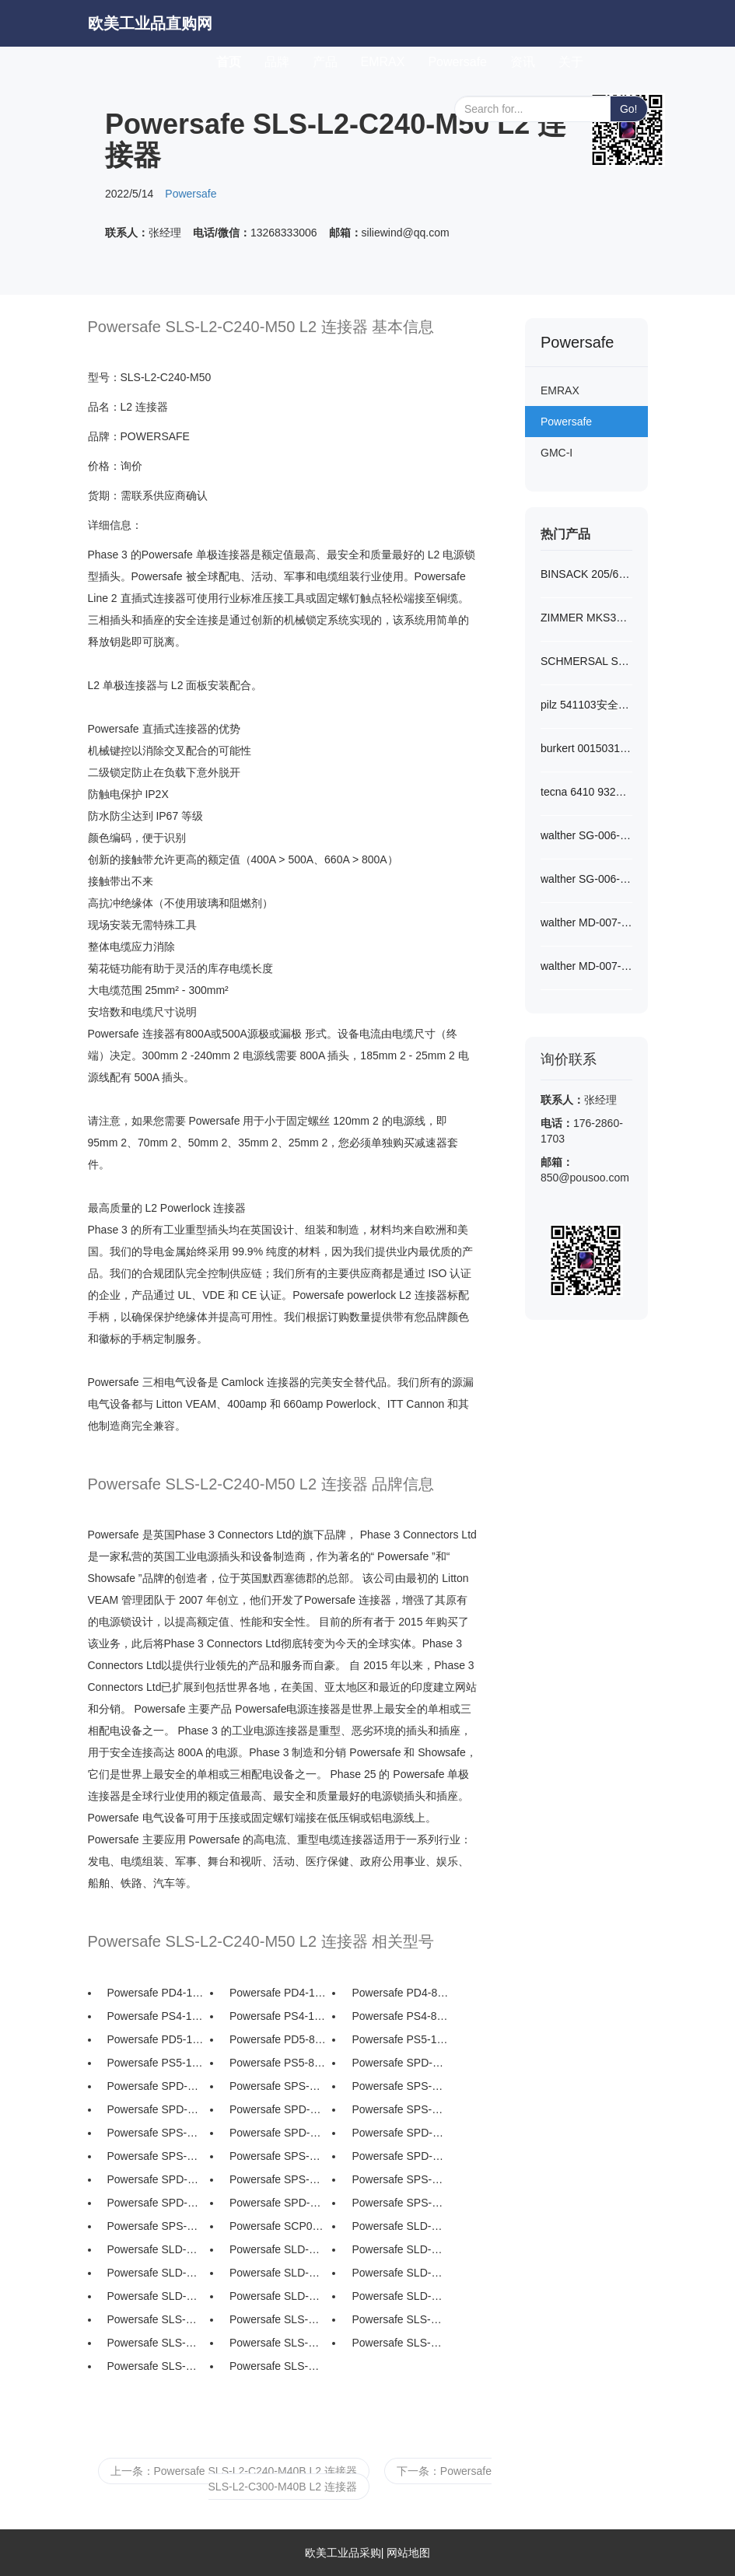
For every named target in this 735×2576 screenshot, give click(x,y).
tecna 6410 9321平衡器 (586, 792)
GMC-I (556, 452)
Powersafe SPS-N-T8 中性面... (277, 2086)
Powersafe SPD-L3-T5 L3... (277, 2109)
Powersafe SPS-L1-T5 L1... (400, 2179)
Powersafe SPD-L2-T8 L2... (277, 2132)
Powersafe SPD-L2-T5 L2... (400, 2132)
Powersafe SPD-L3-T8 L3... (155, 2109)
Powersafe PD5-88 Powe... (277, 2039)
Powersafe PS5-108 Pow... (155, 2062)
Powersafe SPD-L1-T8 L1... (400, 2156)
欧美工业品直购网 (150, 23)
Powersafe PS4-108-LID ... (155, 2016)
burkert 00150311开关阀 (586, 748)
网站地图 (408, 2552)
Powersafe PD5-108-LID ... (155, 2039)
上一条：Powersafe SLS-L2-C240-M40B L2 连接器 (233, 2471)
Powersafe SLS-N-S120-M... (155, 2319)
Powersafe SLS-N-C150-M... (400, 2319)
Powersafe (457, 61)
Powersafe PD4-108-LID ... (155, 1992)
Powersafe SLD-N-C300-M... (277, 2296)
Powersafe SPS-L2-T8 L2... (155, 2156)
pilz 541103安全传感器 (586, 704)
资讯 (522, 61)
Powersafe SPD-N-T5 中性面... (155, 2086)
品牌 (276, 61)
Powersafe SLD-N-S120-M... (400, 2226)
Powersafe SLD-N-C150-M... (277, 2249)
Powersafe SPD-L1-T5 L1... (155, 2179)
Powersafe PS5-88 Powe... (277, 2062)
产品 (325, 61)
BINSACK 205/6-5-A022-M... (586, 574)
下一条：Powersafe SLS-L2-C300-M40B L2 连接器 (350, 2479)
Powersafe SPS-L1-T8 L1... (277, 2179)
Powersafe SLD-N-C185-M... (155, 2272)
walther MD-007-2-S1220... (586, 922)
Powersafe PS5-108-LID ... (400, 2039)
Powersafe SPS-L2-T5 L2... (277, 2156)
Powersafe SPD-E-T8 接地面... (155, 2202)
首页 (234, 59)
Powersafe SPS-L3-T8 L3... (400, 2109)
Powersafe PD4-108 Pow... (277, 1992)
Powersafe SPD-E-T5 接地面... (277, 2202)
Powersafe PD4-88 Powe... (400, 1992)
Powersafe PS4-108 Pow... (277, 2016)
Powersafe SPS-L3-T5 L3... (155, 2132)
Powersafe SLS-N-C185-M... (277, 2342)
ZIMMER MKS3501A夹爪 (586, 617)
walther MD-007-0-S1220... (586, 966)
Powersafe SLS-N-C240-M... (155, 2366)
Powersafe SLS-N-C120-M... (277, 2319)
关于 (570, 61)
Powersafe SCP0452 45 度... (277, 2226)
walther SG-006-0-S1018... (586, 879)
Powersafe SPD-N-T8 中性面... (400, 2062)
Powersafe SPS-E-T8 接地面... (400, 2202)
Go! (629, 109)
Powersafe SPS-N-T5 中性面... (400, 2086)
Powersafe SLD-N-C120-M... (155, 2249)
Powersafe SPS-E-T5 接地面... (155, 2226)
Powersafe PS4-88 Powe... (400, 2016)
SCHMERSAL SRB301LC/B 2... (586, 661)
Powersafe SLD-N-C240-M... (400, 2272)
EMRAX (383, 61)
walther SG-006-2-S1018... (586, 835)
